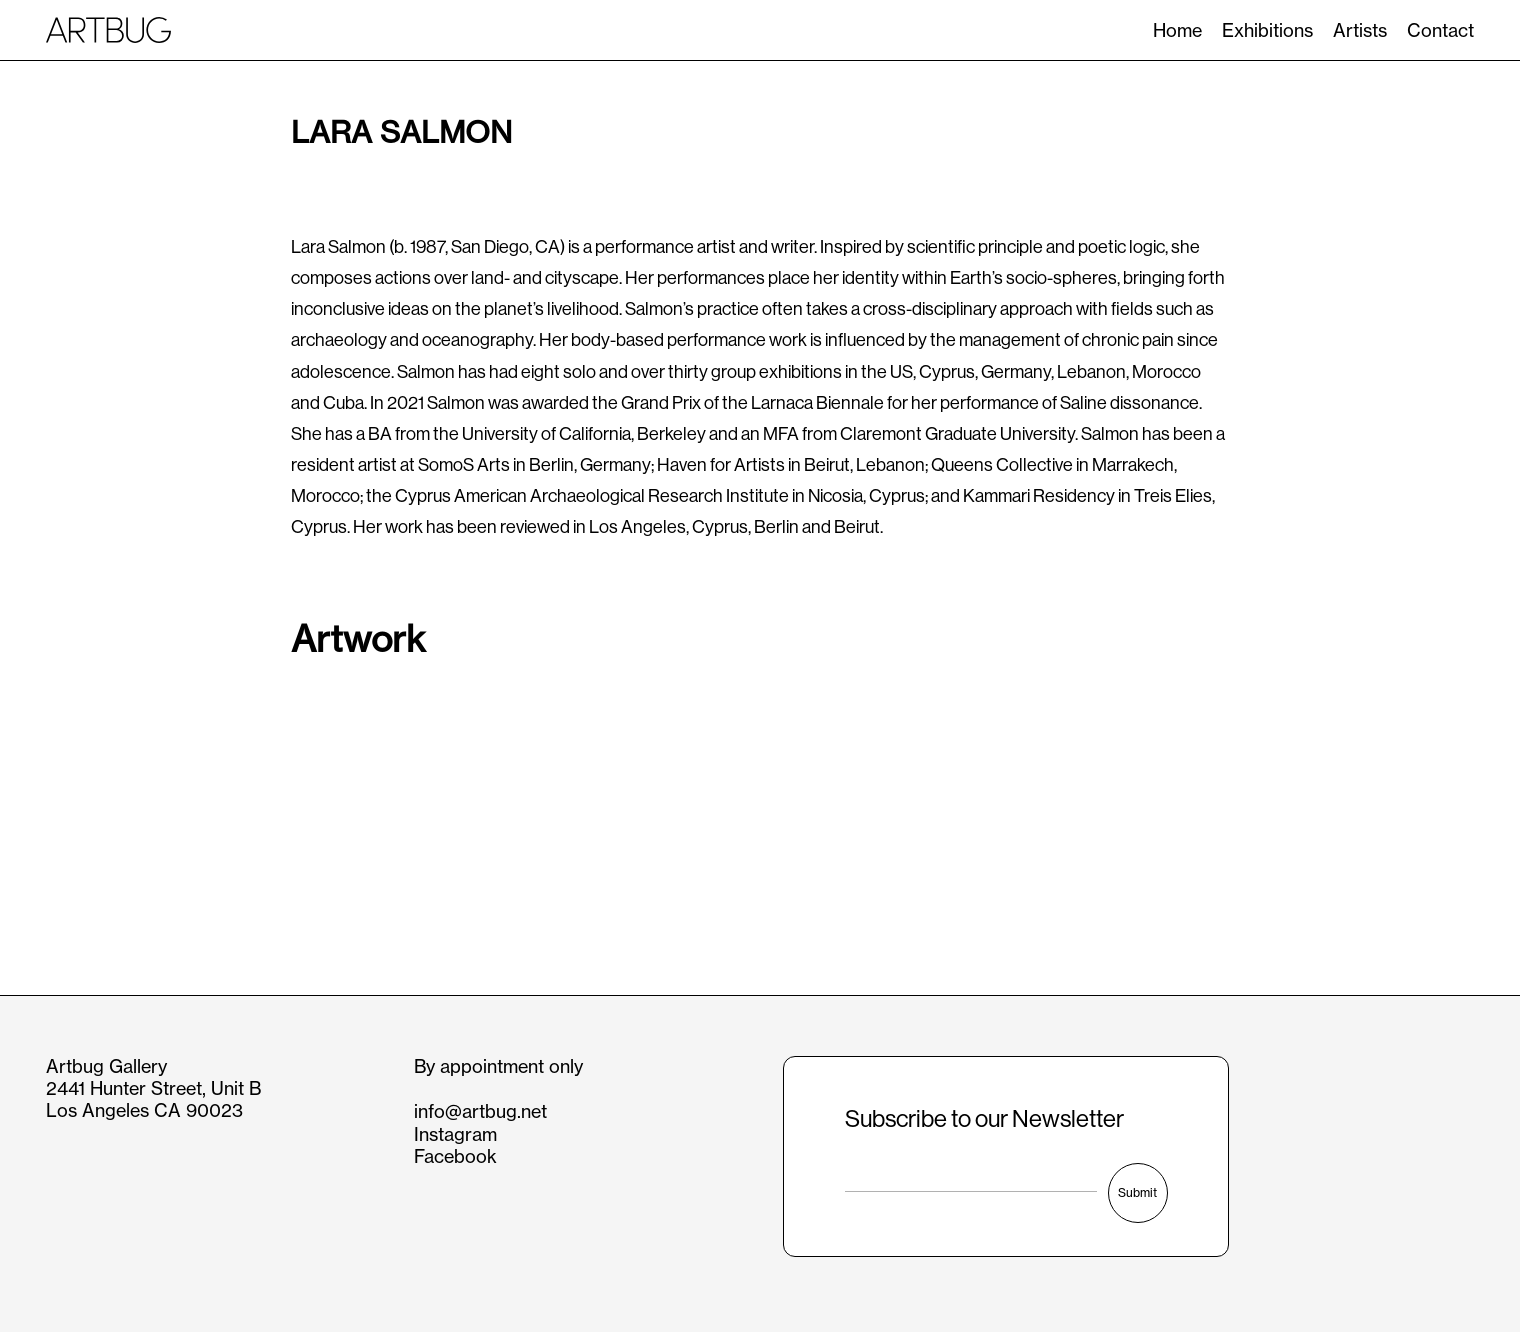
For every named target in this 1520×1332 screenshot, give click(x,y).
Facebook (455, 1156)
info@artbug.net (480, 1111)
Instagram (455, 1134)
